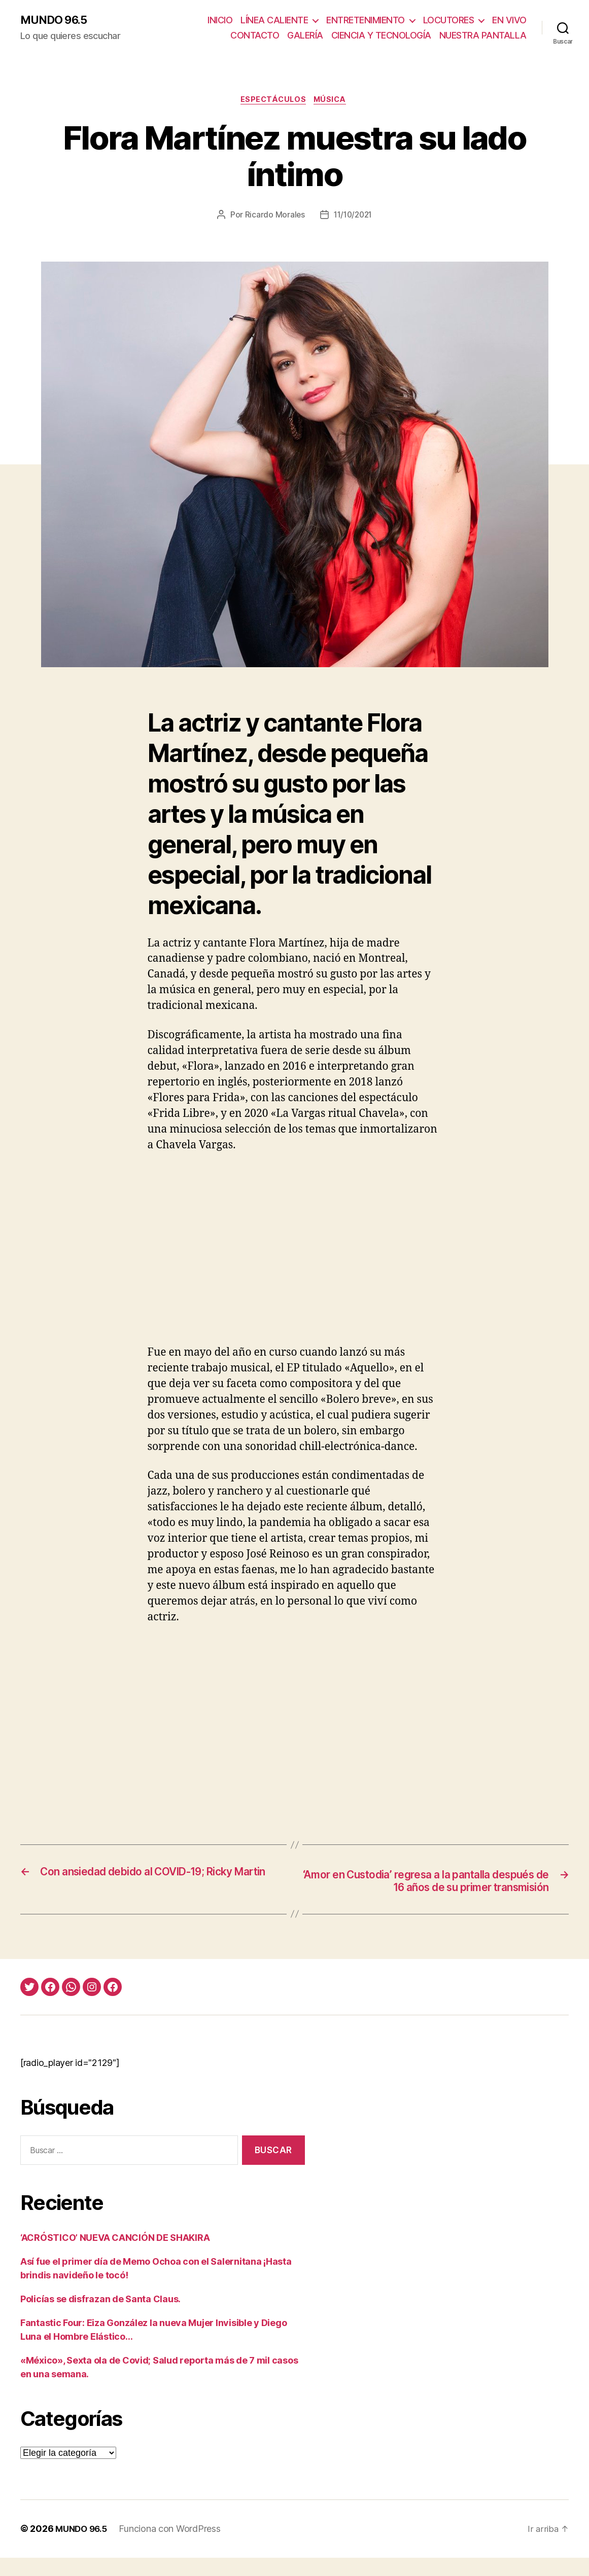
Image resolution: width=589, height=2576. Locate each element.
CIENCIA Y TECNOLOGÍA (381, 35)
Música (333, 101)
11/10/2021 (353, 217)
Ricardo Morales (272, 217)
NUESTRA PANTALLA (483, 35)
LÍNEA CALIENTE (274, 20)
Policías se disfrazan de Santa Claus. (100, 2317)
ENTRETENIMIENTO (365, 20)
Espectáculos (272, 101)
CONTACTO (254, 35)
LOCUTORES (448, 20)
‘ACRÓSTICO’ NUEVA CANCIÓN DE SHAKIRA (115, 2256)
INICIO (219, 20)
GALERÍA (305, 35)
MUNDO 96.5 (56, 20)
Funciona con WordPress (174, 2547)
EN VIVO (509, 20)
